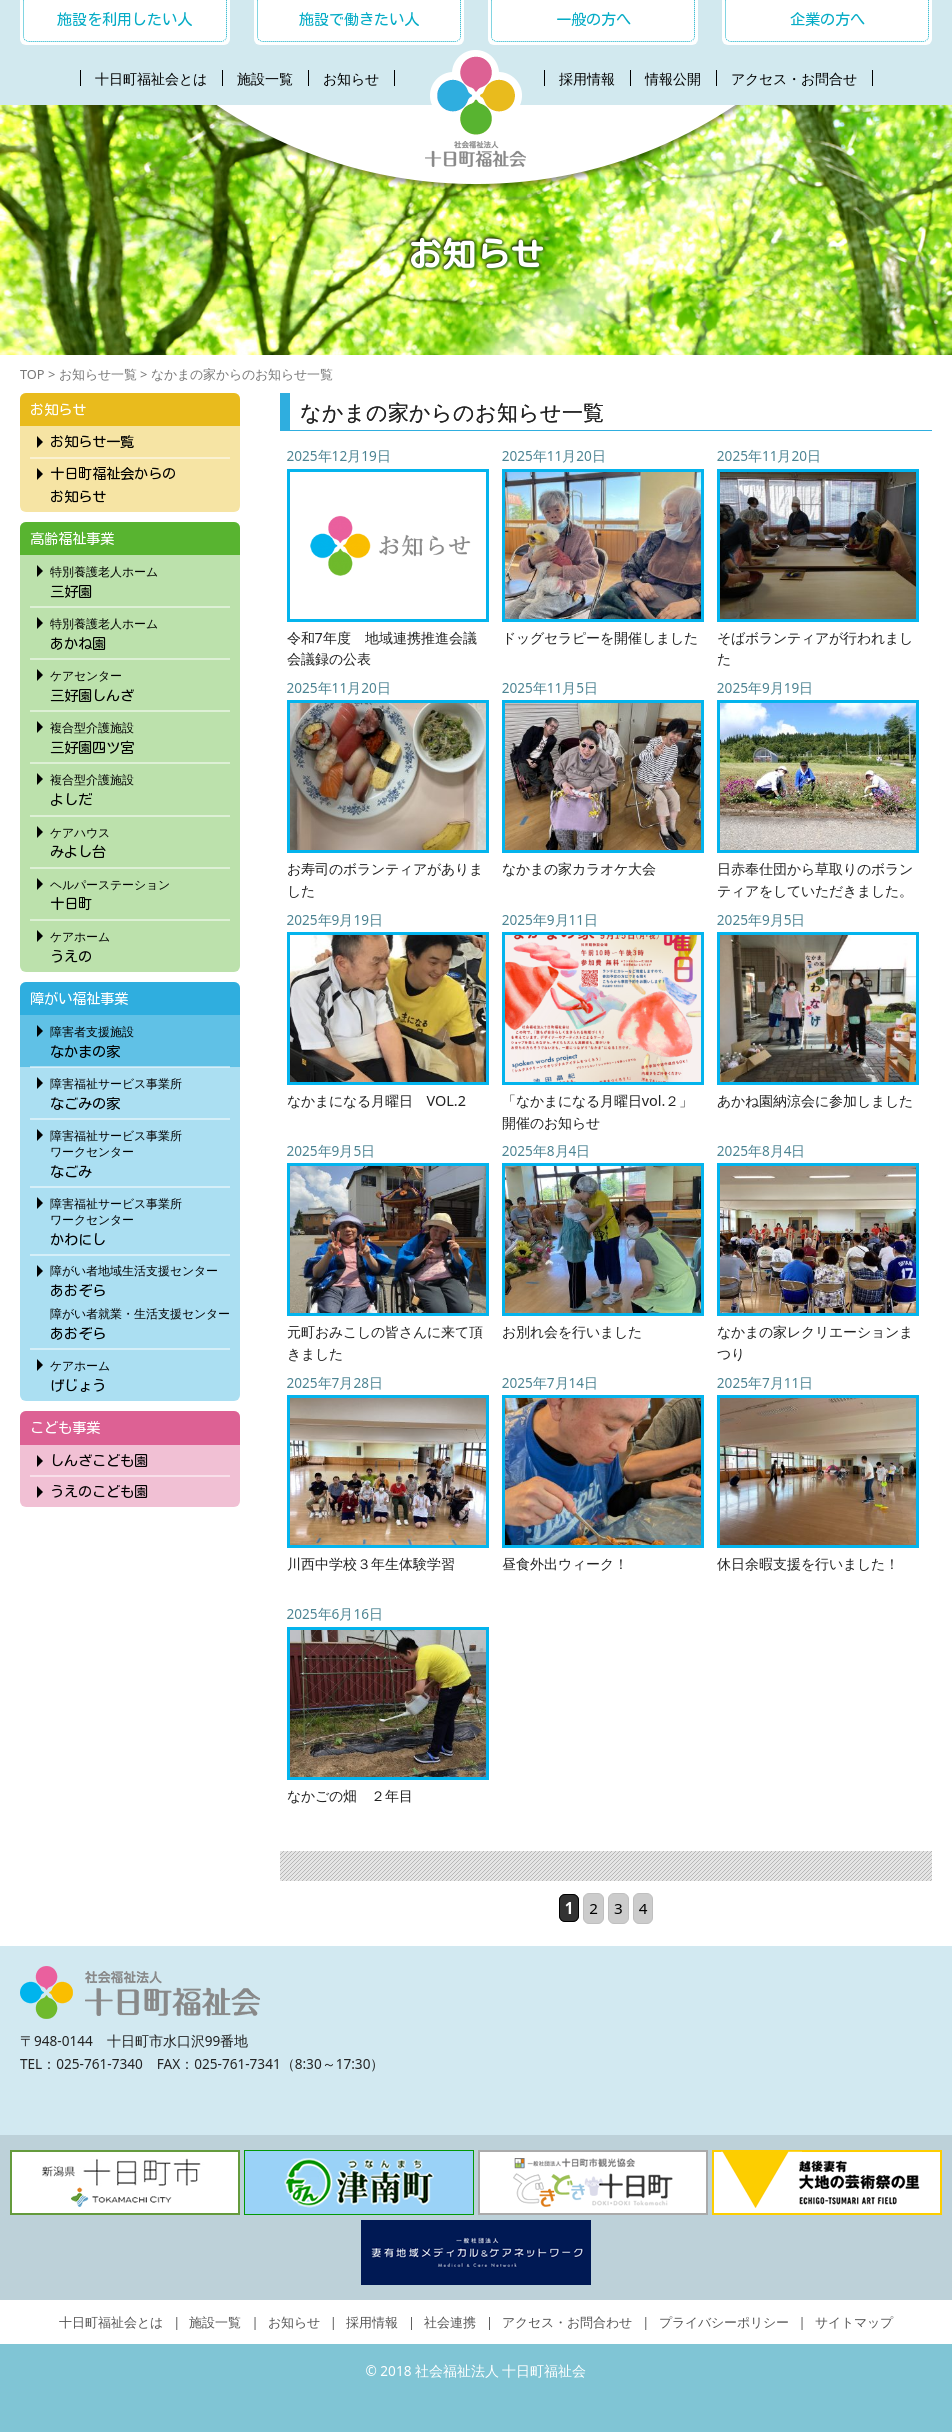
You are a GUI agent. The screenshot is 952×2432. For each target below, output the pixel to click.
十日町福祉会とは (151, 78)
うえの (140, 944)
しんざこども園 (99, 1460)
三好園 (140, 579)
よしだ (140, 787)
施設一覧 (265, 78)
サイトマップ (854, 2322)
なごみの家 (140, 1091)
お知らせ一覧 (98, 374)
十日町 (140, 892)
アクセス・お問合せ (794, 78)
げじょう (140, 1373)
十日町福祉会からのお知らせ (113, 485)
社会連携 (450, 2322)
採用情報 (587, 78)
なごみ (140, 1151)
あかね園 (140, 631)
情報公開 (673, 78)
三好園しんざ (140, 683)
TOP (32, 374)
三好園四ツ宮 (140, 735)
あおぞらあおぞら (140, 1300)
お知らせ (351, 78)
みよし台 (140, 840)
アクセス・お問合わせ (567, 2322)
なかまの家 (140, 1039)
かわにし (140, 1219)
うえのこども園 (99, 1491)
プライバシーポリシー (724, 2322)
